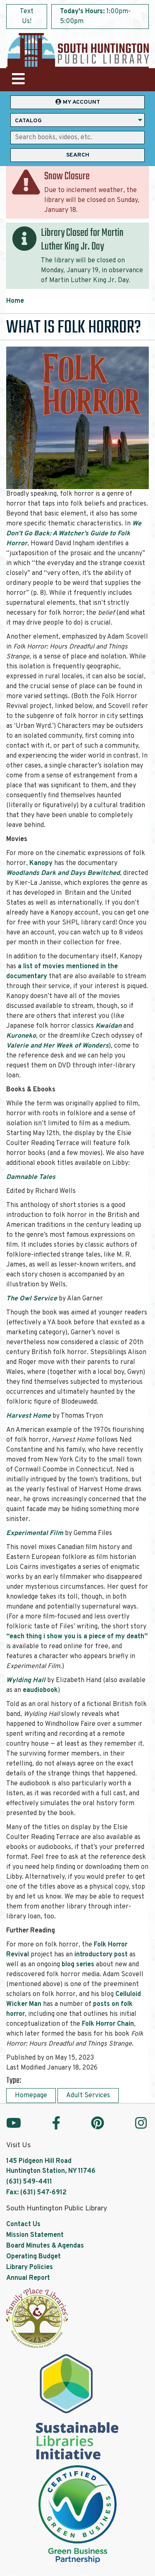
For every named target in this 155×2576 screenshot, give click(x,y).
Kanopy (40, 863)
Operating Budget (33, 2257)
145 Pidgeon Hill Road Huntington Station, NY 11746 (50, 2166)
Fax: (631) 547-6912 (36, 2193)
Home (15, 301)
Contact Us (23, 2224)
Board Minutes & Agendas (45, 2246)
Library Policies (29, 2267)
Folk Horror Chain (108, 2024)
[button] (100, 18)
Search (77, 155)
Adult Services (88, 2095)
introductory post (101, 1955)
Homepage (31, 2095)
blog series (78, 1965)
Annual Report (28, 2278)
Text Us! (26, 16)
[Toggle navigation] (18, 80)
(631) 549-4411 (29, 2182)
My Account (77, 102)
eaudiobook (40, 1690)
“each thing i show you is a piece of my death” (77, 1637)
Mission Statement (35, 2235)
